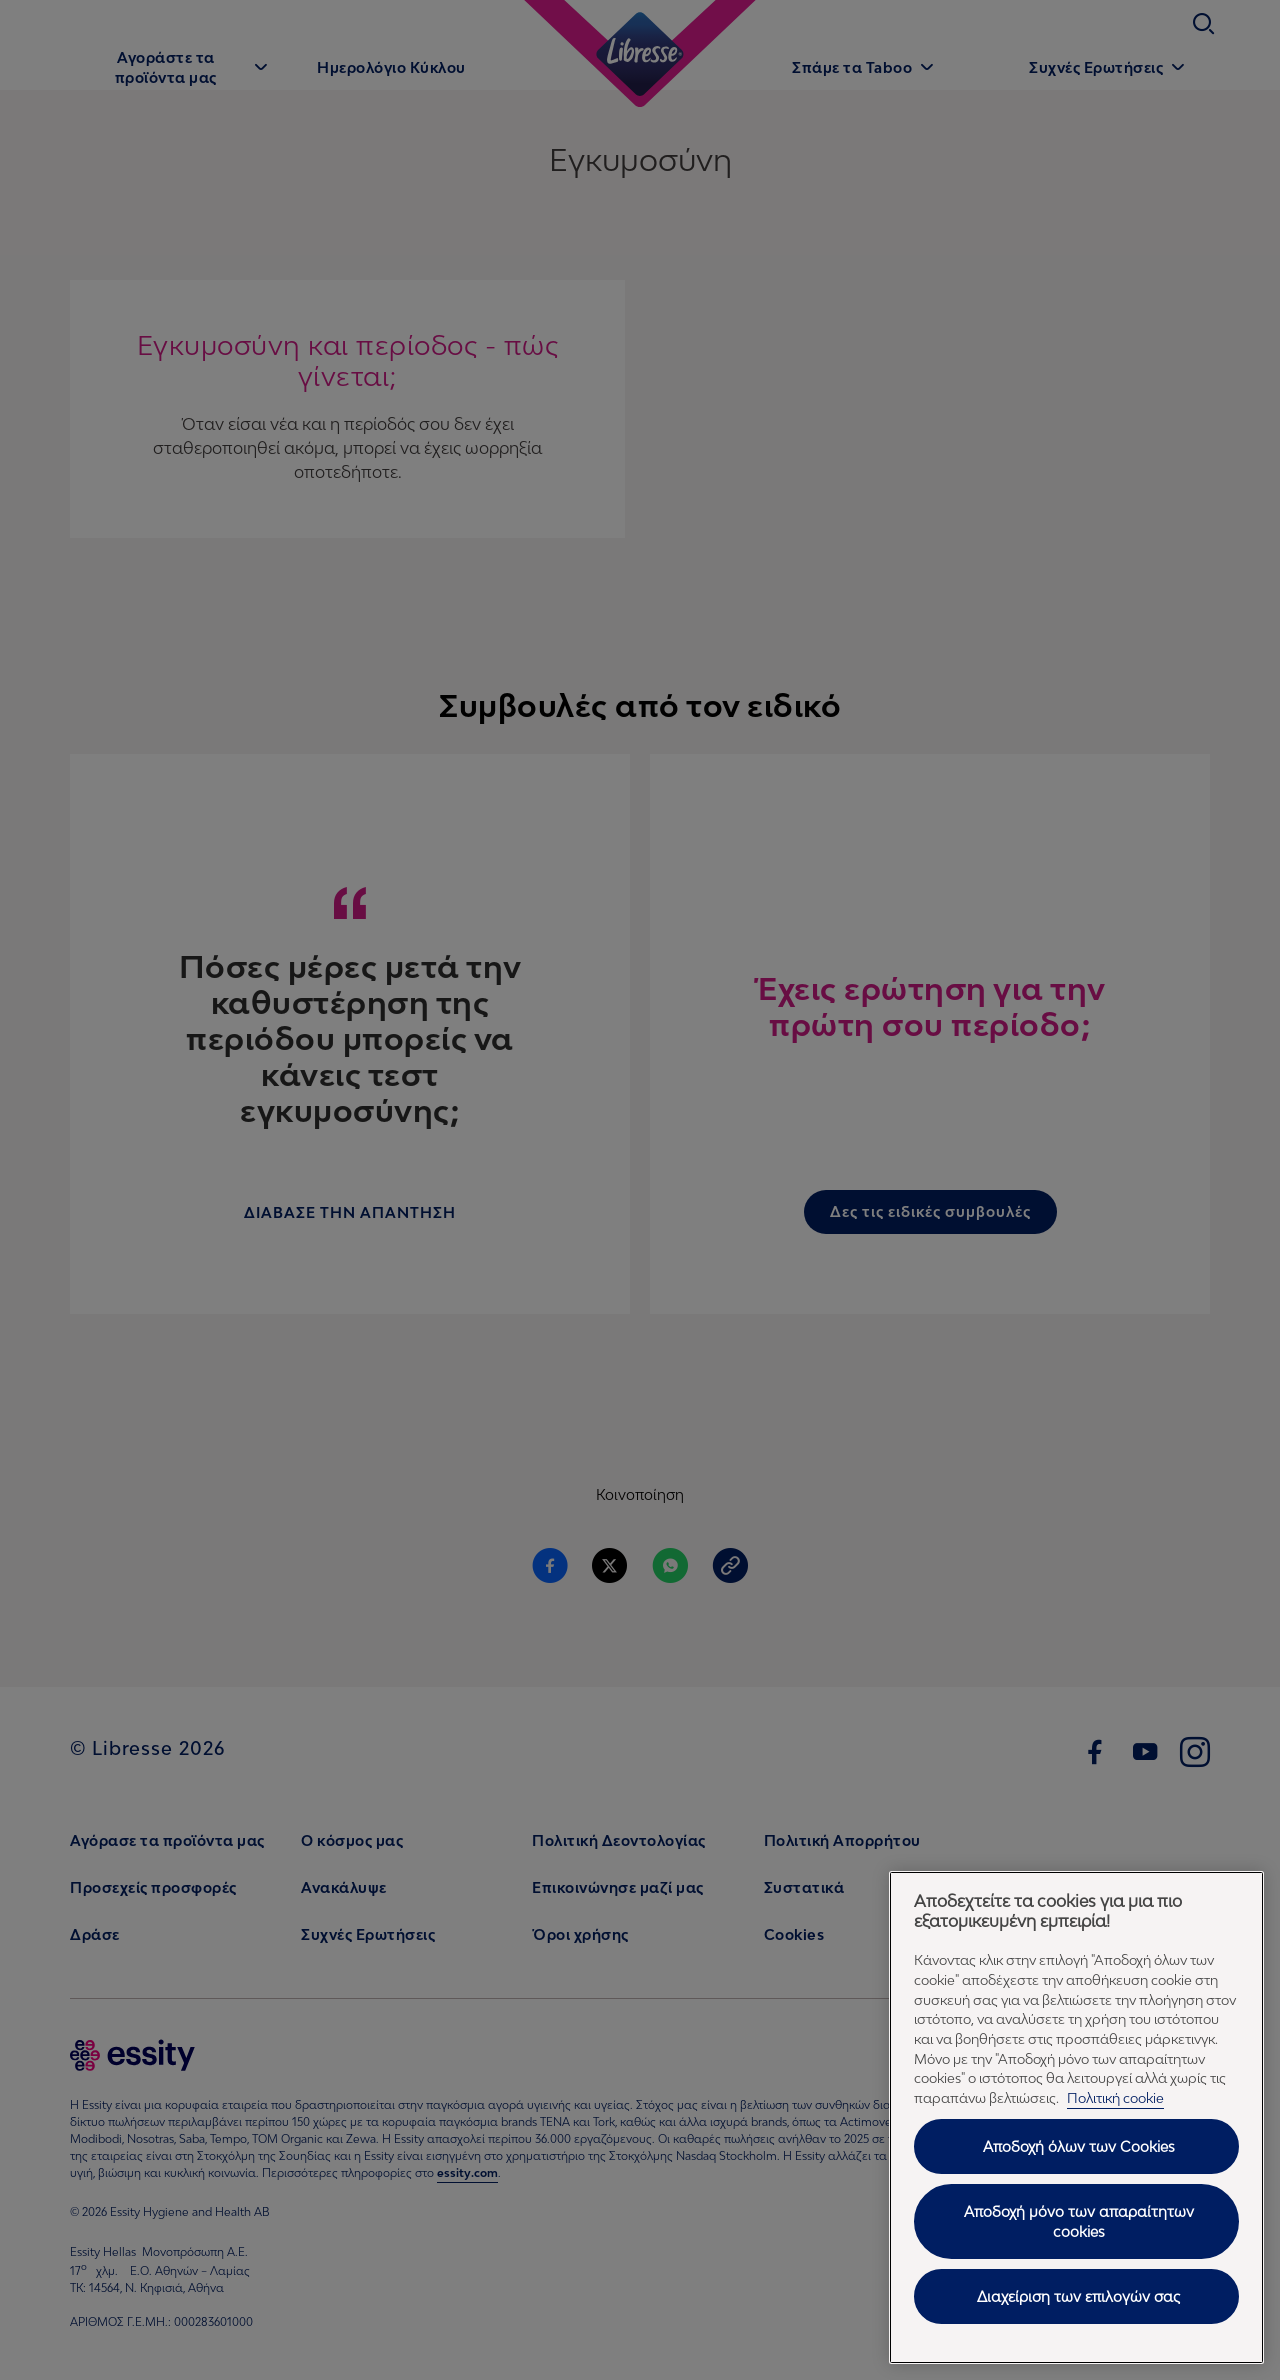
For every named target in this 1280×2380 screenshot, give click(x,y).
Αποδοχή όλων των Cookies (1079, 2146)
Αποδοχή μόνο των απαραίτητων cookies (1079, 2221)
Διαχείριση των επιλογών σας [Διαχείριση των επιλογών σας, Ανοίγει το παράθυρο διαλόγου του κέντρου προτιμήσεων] (1078, 2296)
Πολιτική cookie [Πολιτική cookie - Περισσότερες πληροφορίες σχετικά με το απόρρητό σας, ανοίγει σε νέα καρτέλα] (1115, 2098)
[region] (1076, 2117)
